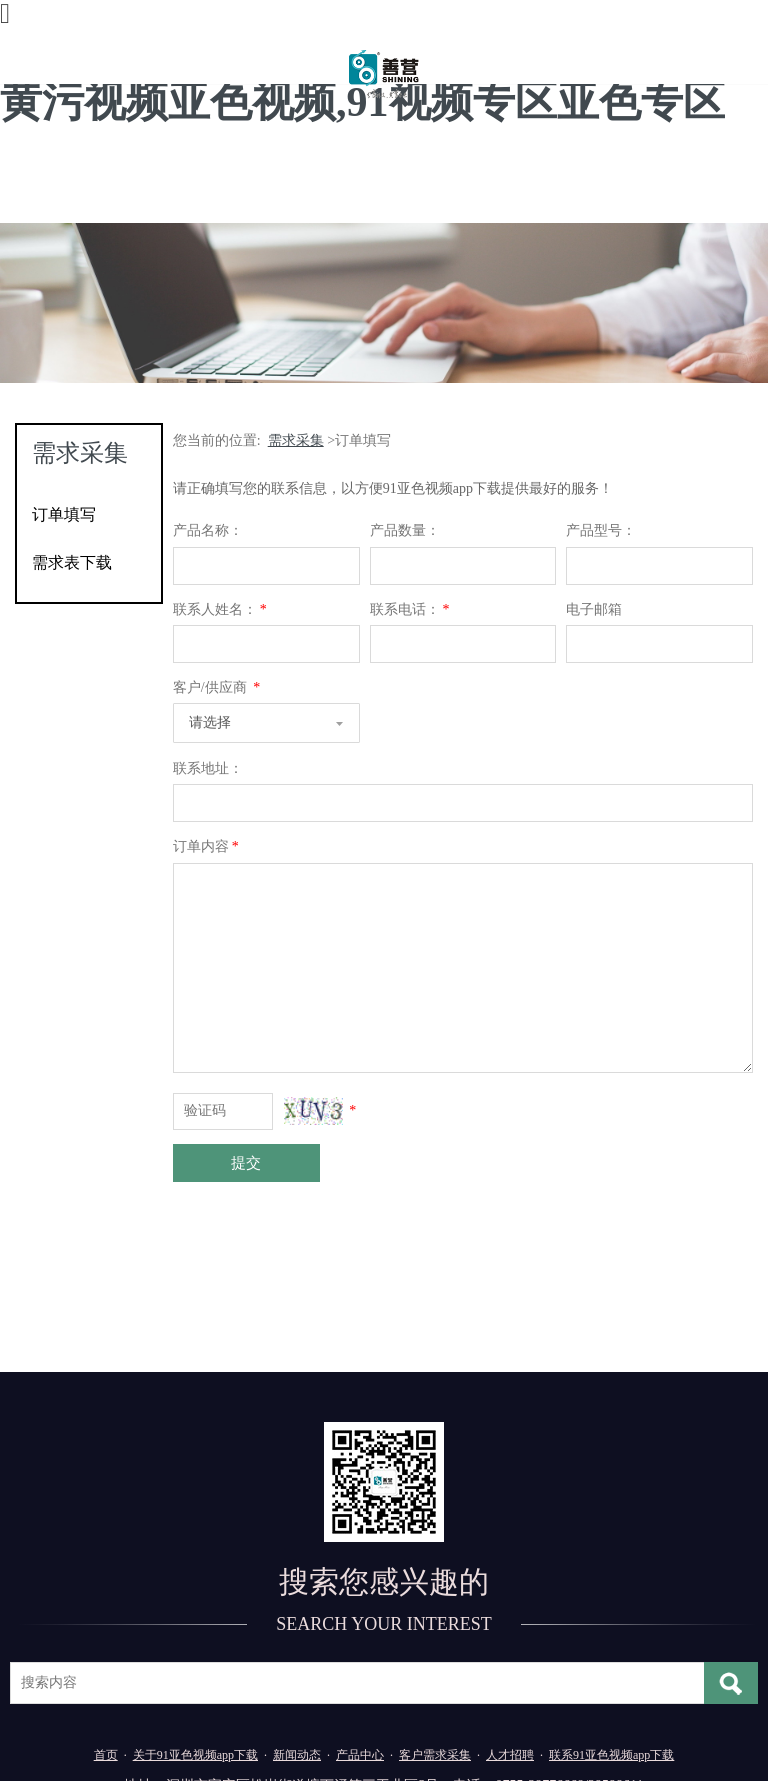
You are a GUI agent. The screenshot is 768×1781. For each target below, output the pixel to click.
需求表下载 (72, 562)
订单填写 (64, 514)
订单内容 (207, 846)
